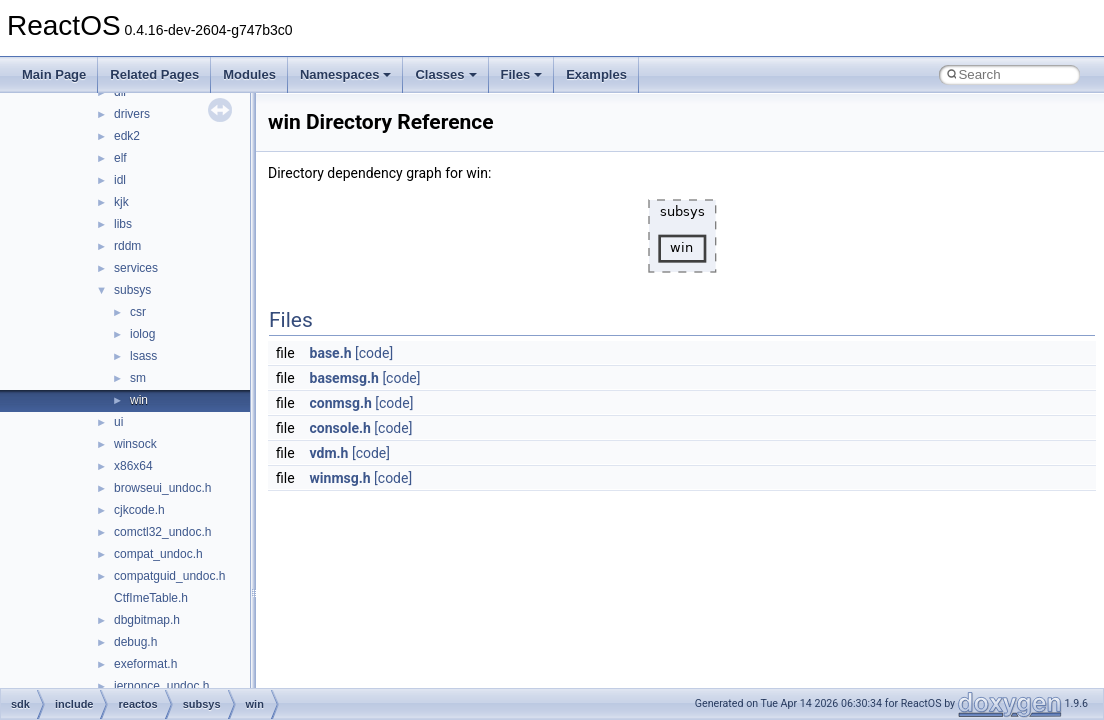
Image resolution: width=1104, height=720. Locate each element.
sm (138, 378)
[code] (374, 353)
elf (120, 158)
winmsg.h (340, 478)
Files (522, 74)
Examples (596, 74)
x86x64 (133, 466)
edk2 (127, 136)
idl (120, 180)
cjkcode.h (139, 510)
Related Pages (154, 74)
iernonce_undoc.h (161, 686)
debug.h (135, 642)
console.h (340, 428)
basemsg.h (344, 378)
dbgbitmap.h (147, 620)
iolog (142, 334)
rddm (127, 246)
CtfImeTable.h (151, 598)
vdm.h (329, 453)
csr (138, 312)
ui (118, 422)
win (139, 400)
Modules (249, 74)
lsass (143, 356)
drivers (132, 114)
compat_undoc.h (158, 554)
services (136, 268)
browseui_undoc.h (162, 488)
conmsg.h (341, 403)
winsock (135, 444)
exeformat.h (145, 664)
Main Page (54, 74)
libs (123, 224)
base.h (331, 353)
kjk (121, 202)
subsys (132, 290)
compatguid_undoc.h (169, 576)
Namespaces (346, 74)
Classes (445, 74)
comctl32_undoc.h (162, 532)
